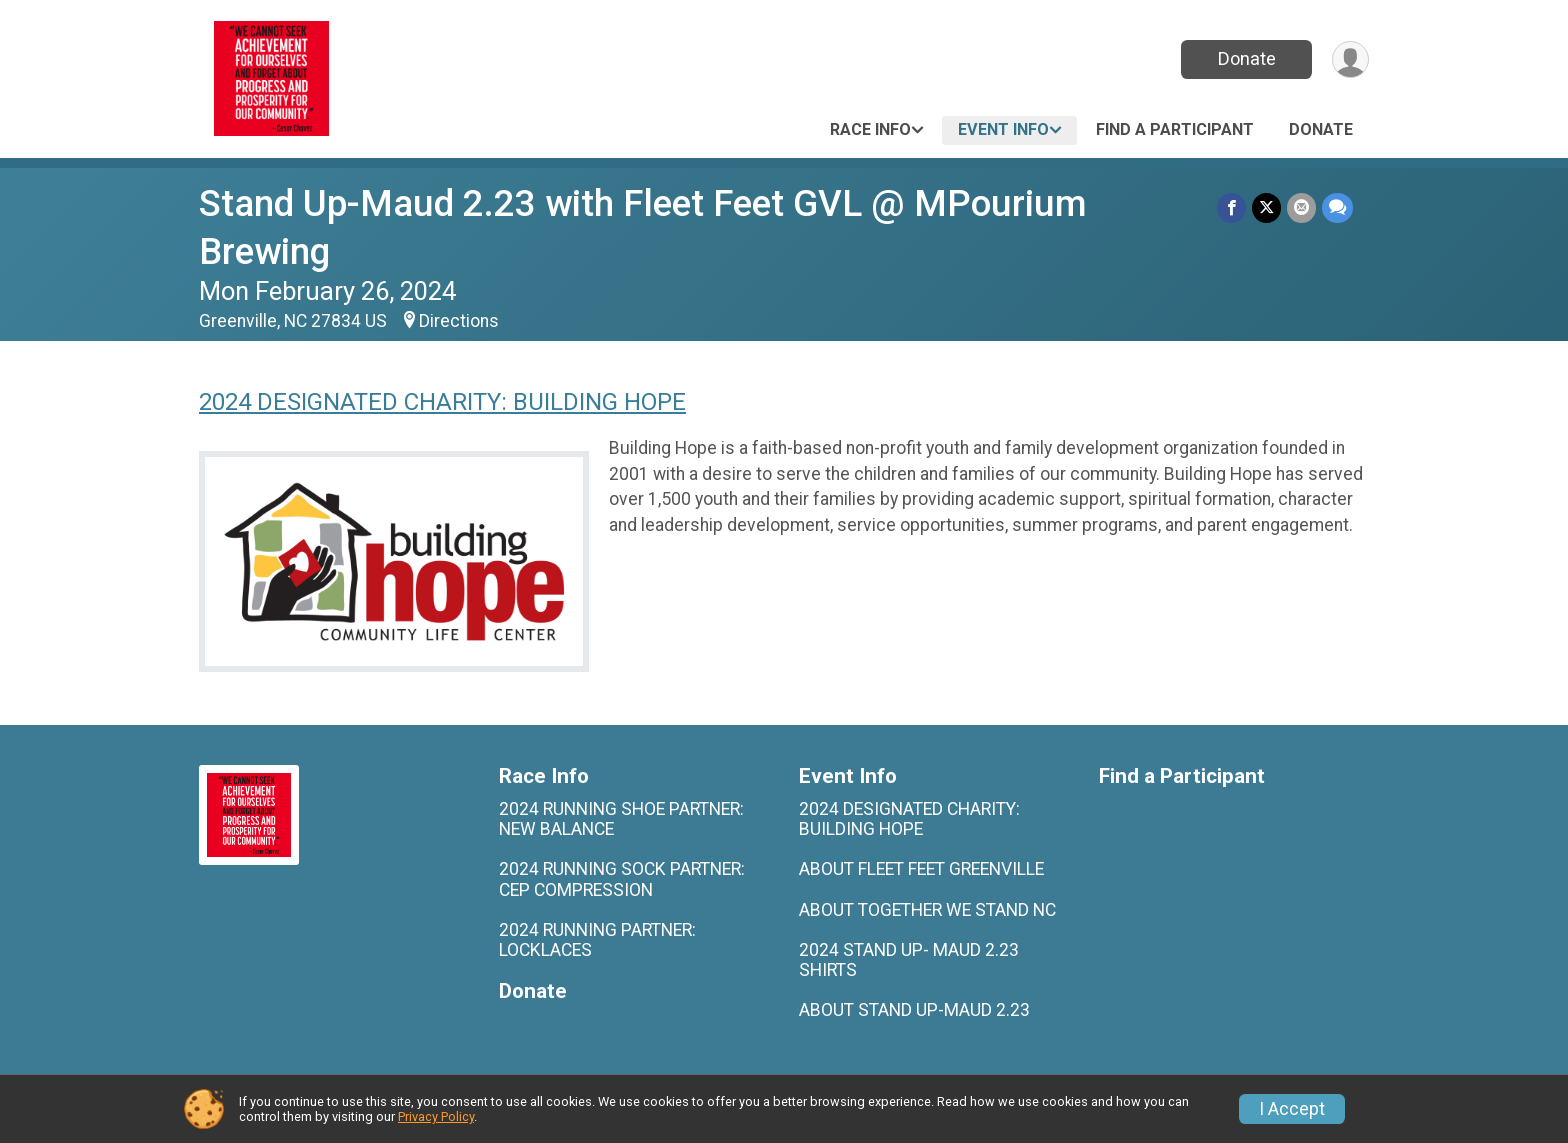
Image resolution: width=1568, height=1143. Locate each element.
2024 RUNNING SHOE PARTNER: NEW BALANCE (621, 819)
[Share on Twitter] (1266, 207)
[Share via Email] (1301, 207)
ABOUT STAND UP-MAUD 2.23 (914, 1010)
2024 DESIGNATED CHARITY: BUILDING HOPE (442, 402)
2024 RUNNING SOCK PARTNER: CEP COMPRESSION (622, 879)
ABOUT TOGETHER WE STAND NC (927, 910)
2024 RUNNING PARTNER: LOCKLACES (597, 940)
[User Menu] (1350, 59)
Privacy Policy (436, 1116)
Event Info (1003, 129)
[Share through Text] (1337, 207)
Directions (459, 321)
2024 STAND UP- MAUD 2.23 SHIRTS (909, 960)
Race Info (870, 129)
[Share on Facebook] (1231, 207)
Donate (1247, 58)
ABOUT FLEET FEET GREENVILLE (921, 869)
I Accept (1292, 1109)
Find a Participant (1175, 129)
